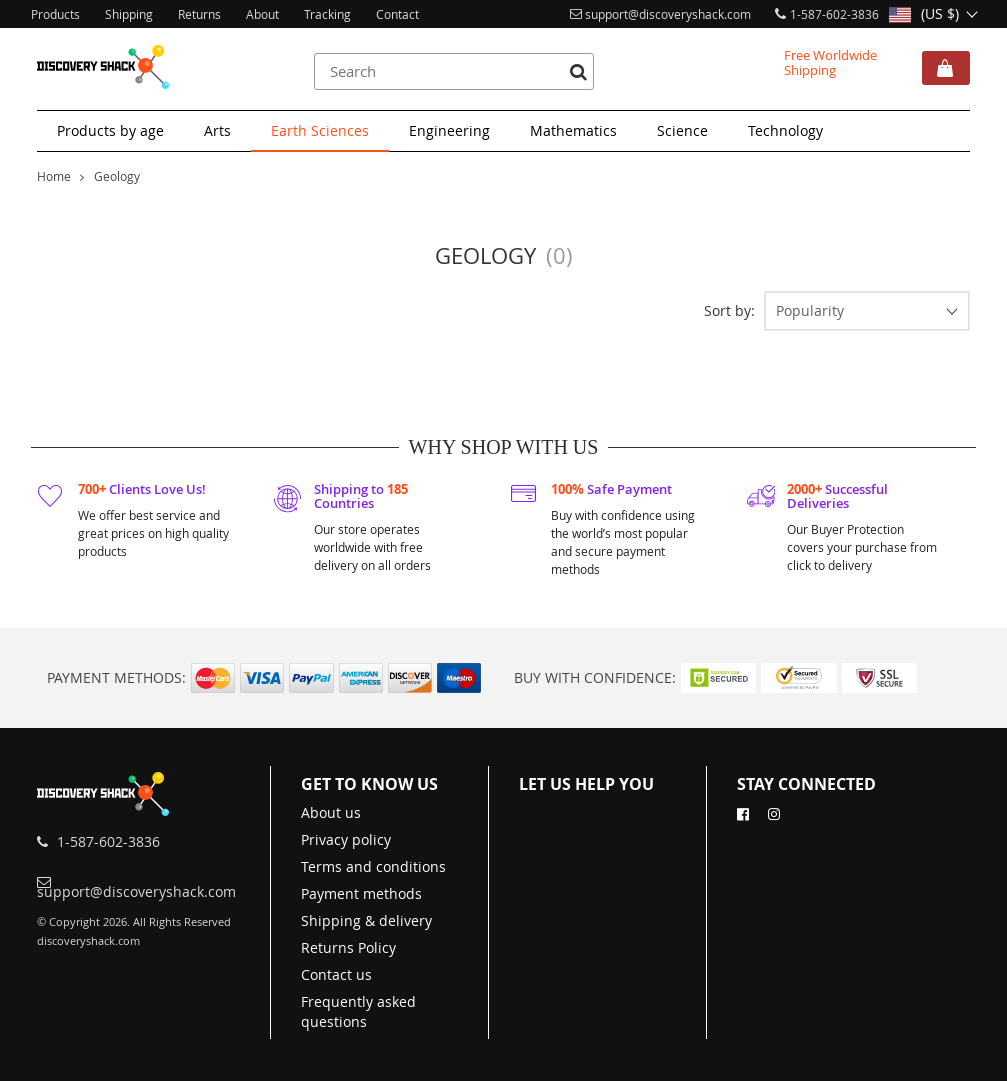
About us (331, 812)
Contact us (336, 974)
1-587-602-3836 (834, 14)
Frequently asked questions (358, 1011)
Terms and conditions (373, 866)
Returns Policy (348, 947)
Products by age (110, 130)
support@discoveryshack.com (668, 14)
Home (54, 176)
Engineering (449, 130)
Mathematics (573, 130)
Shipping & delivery (366, 920)
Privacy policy (346, 839)
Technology (785, 130)
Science (682, 130)
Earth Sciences (320, 130)
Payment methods (361, 893)
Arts (217, 130)
